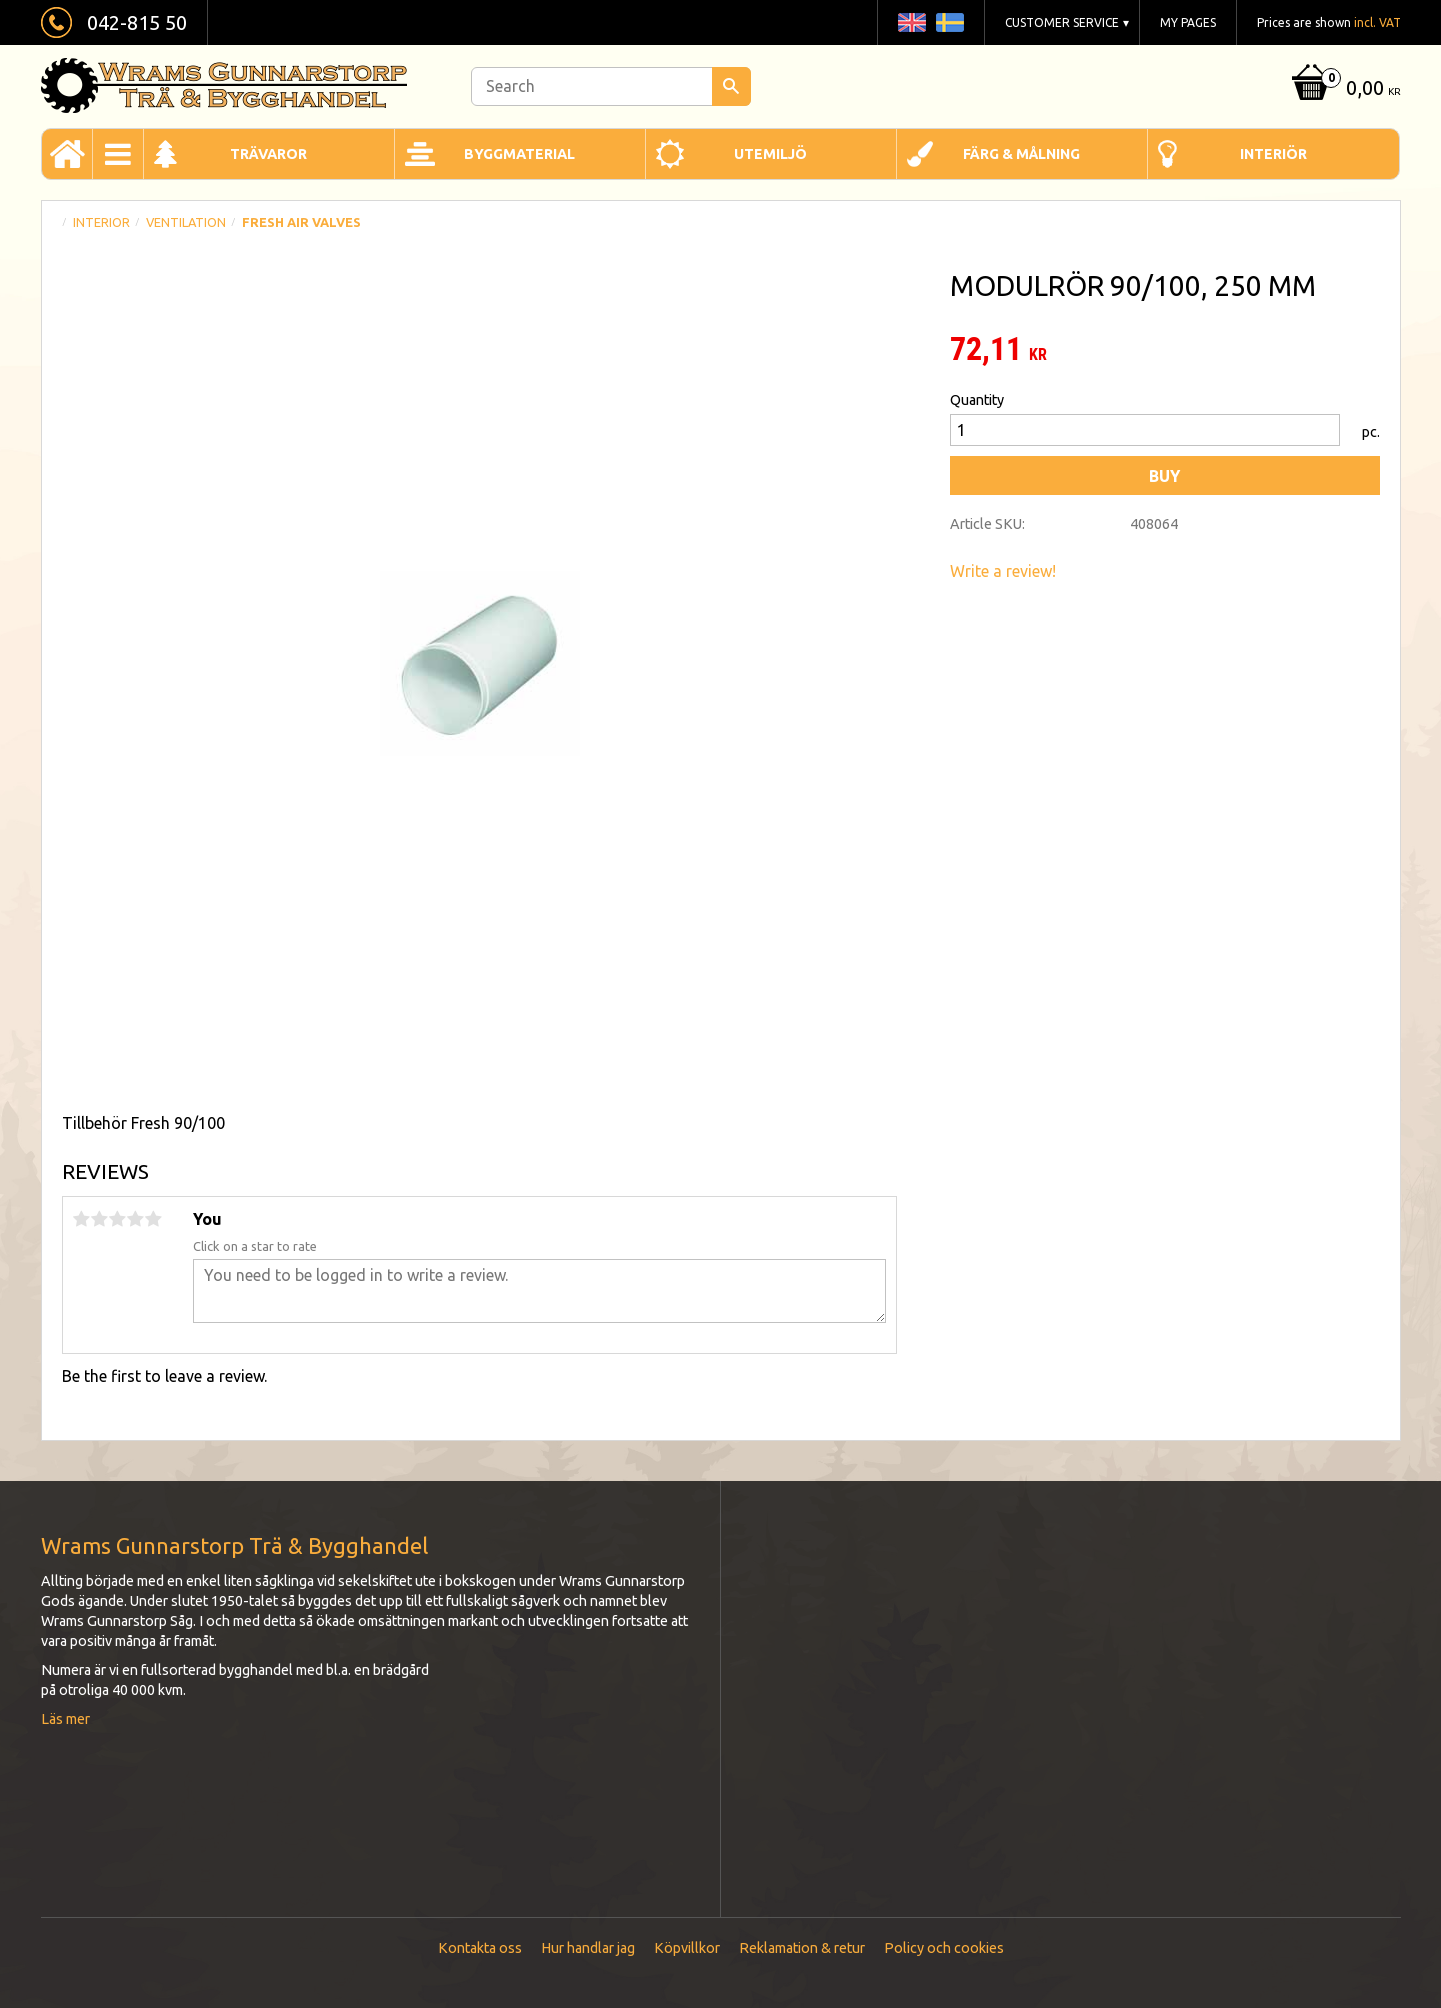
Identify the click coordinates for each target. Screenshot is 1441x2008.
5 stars (154, 1219)
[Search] (731, 86)
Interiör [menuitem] (1273, 154)
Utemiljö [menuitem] (770, 154)
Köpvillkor (687, 1948)
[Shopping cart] (1343, 89)
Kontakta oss (480, 1948)
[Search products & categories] (611, 86)
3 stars (118, 1219)
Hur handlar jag (588, 1948)
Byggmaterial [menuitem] (519, 154)
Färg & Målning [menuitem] (1021, 154)
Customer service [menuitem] (1062, 22)
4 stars (136, 1219)
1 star (82, 1219)
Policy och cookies (944, 1948)
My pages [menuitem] (1188, 22)
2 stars (100, 1219)
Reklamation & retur (802, 1948)
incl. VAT (1377, 22)
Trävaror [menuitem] (268, 154)
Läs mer (65, 1719)
